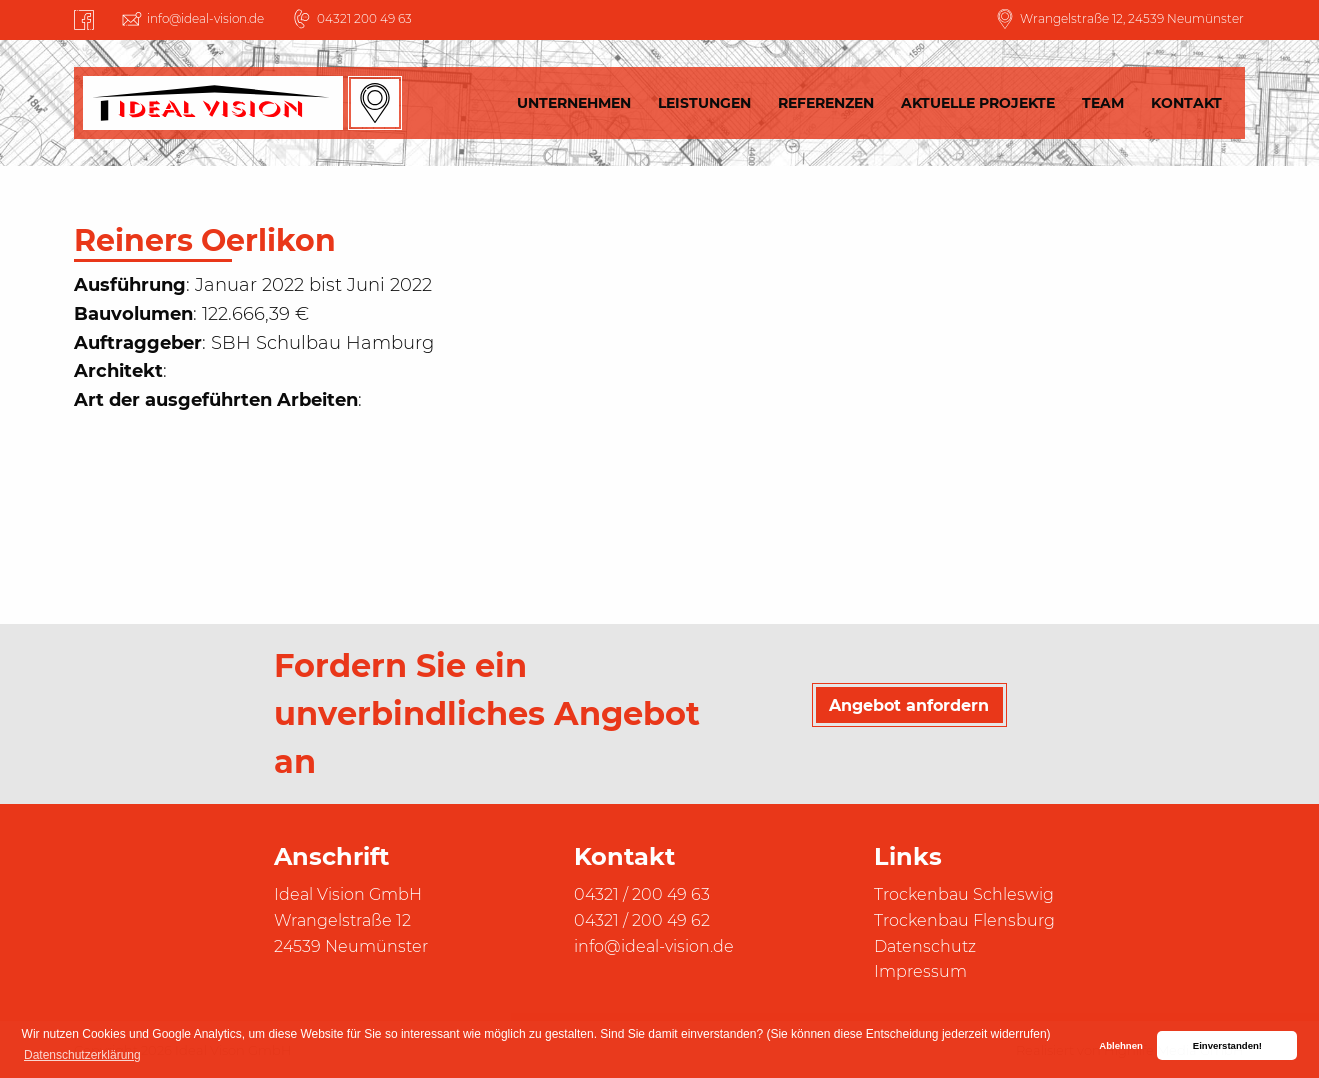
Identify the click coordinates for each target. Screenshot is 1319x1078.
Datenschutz (925, 946)
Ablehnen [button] (1121, 1045)
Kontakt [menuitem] (1186, 103)
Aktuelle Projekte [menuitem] (978, 103)
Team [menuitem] (1103, 103)
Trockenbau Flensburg (964, 920)
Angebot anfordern (909, 705)
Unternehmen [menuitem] (574, 103)
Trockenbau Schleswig (964, 894)
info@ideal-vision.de (205, 18)
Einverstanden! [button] (1227, 1045)
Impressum (920, 971)
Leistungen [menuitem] (704, 103)
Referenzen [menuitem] (826, 103)
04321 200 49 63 (364, 18)
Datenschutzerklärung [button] (82, 1055)
